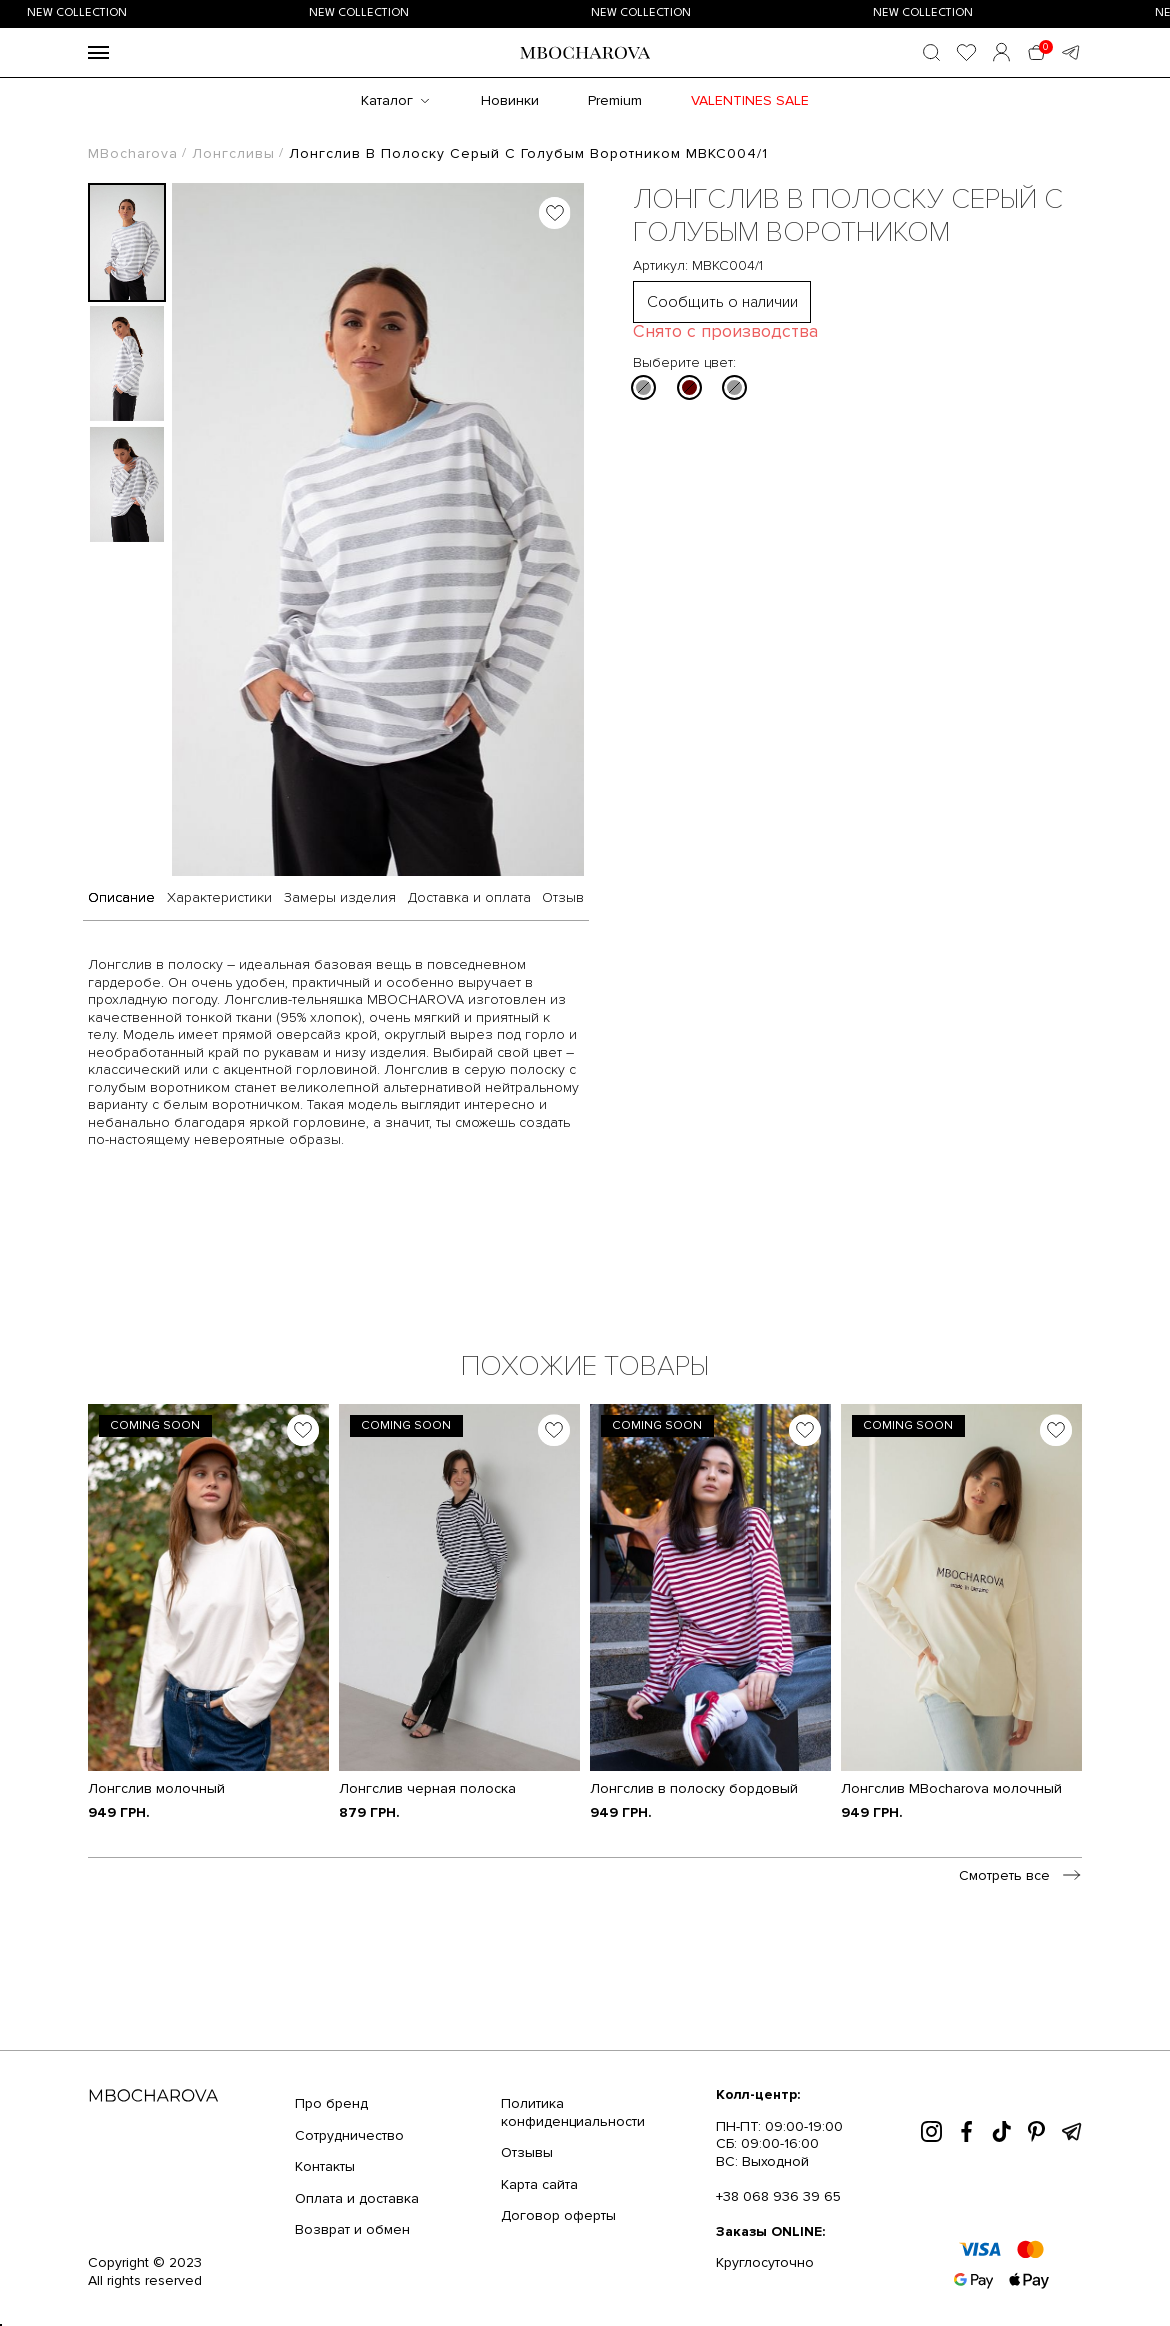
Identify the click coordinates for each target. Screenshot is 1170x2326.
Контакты (325, 2166)
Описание (121, 898)
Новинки (510, 100)
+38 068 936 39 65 (778, 2196)
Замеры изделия (340, 898)
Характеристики (219, 898)
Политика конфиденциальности (573, 2112)
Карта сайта (539, 2184)
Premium (615, 100)
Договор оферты (558, 2215)
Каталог (387, 100)
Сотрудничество (349, 2135)
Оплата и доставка (357, 2198)
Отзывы (527, 2152)
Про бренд (331, 2103)
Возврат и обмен (352, 2229)
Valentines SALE (750, 100)
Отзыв (563, 898)
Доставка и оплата (469, 898)
